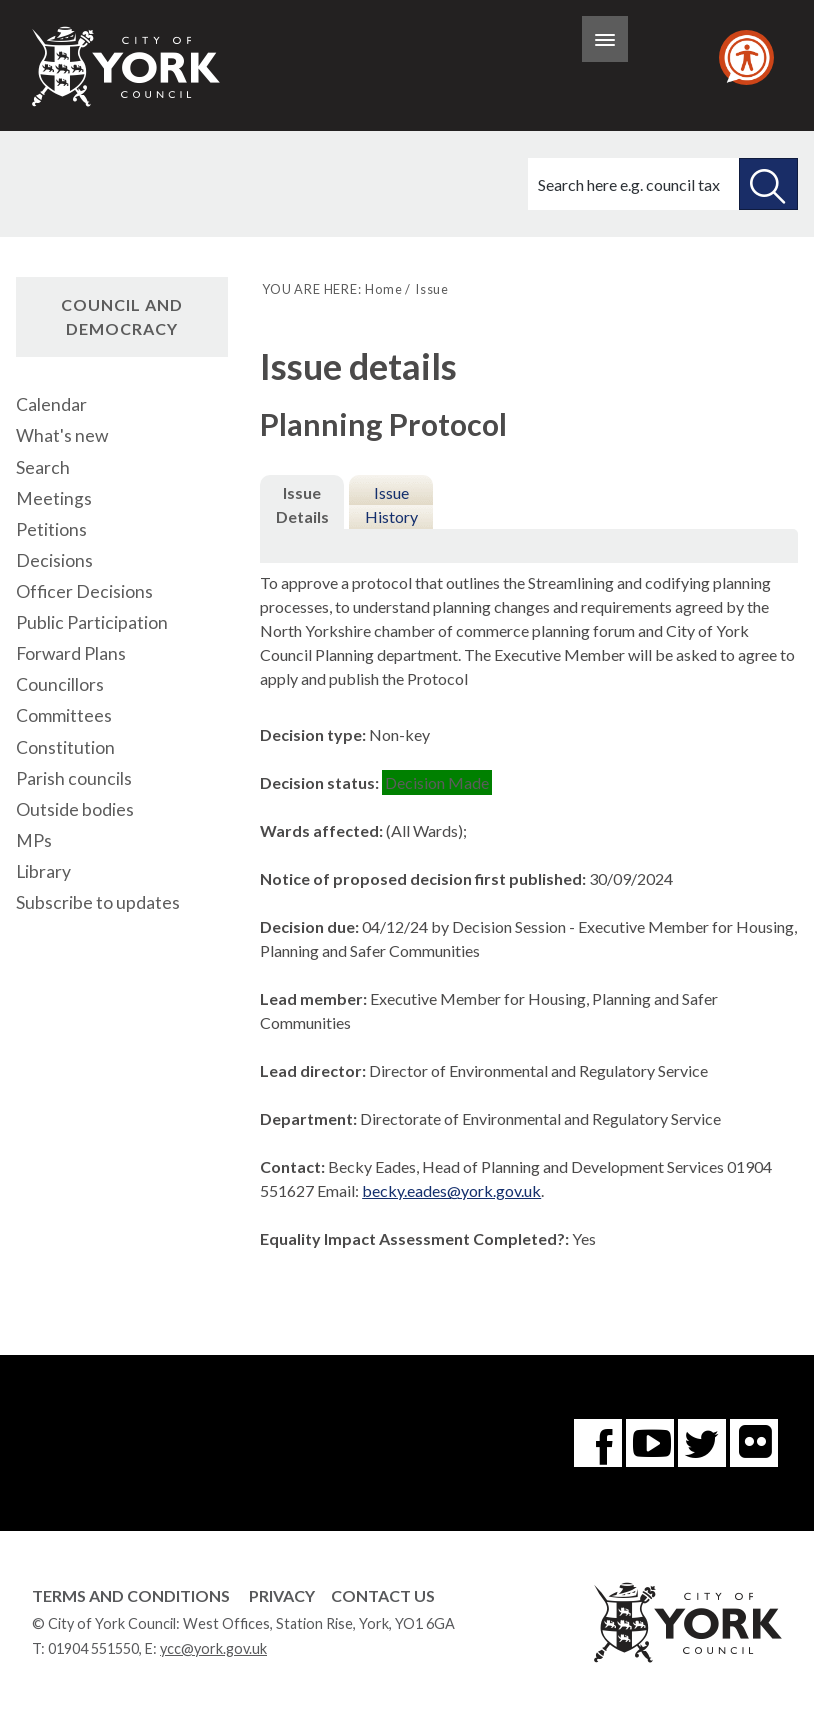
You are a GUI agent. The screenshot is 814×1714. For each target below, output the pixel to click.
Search (43, 467)
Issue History (391, 504)
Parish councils (74, 778)
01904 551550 (93, 1648)
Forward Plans (71, 653)
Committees (64, 715)
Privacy (282, 1595)
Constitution (65, 747)
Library (43, 871)
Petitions (51, 529)
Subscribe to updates (98, 902)
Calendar (51, 404)
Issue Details (302, 504)
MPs (34, 840)
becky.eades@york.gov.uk (451, 1190)
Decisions (54, 560)
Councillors (60, 684)
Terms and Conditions (131, 1595)
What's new (62, 435)
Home (383, 289)
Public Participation (92, 622)
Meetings (54, 498)
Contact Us (383, 1595)
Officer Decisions (84, 591)
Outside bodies (75, 809)
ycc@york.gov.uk (213, 1648)
